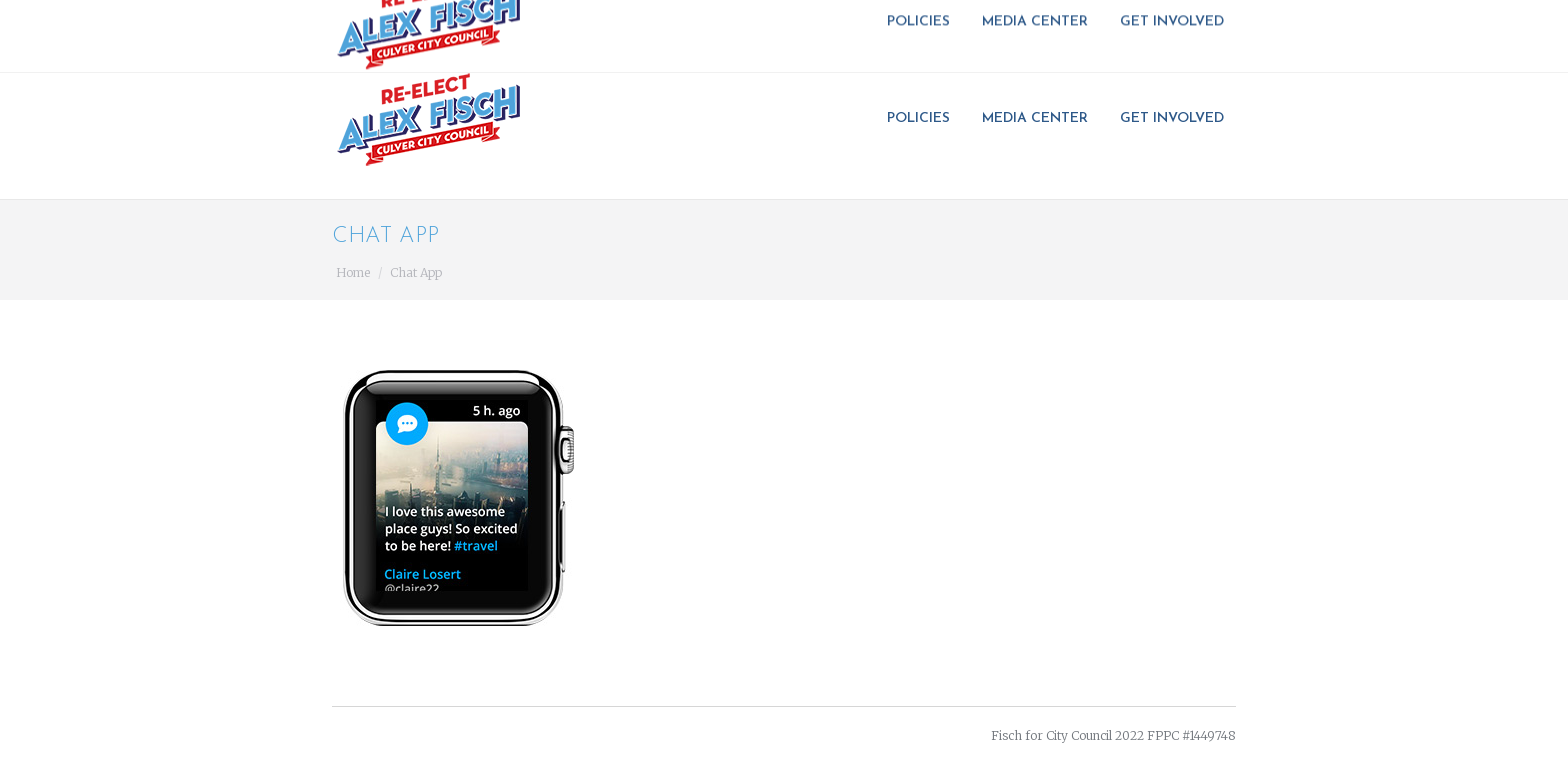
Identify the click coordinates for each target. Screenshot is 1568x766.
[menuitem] (924, 119)
